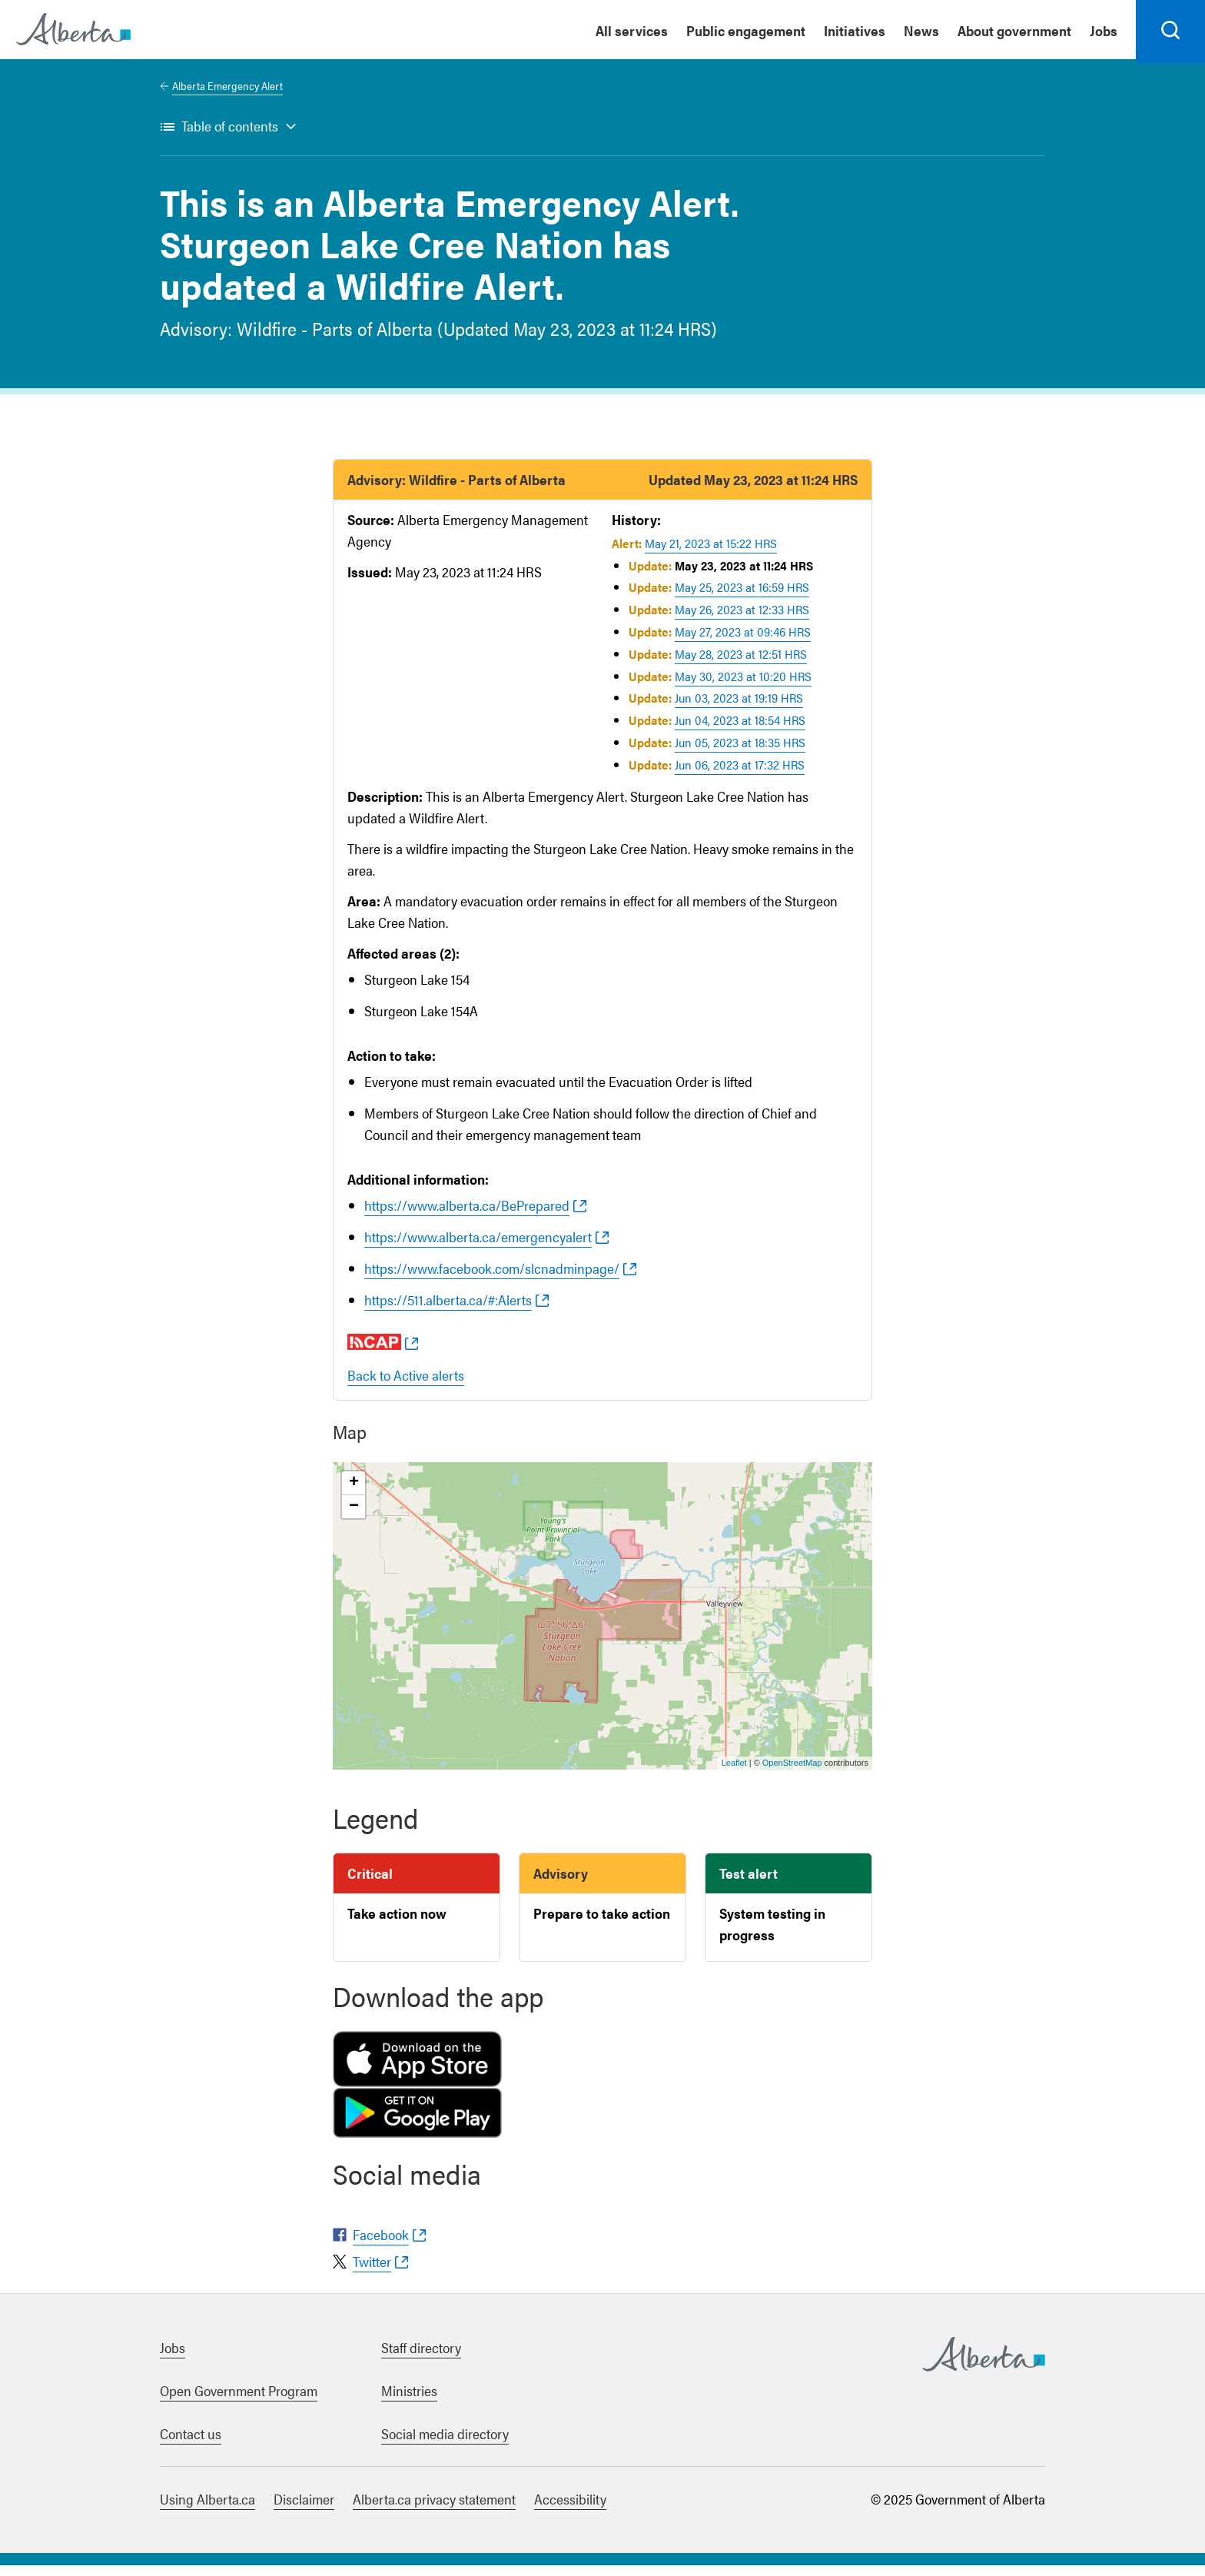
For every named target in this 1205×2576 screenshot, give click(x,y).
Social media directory (445, 2444)
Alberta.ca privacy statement (434, 2509)
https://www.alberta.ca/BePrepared (466, 1215)
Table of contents (229, 135)
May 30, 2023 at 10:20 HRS (743, 686)
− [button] (354, 1516)
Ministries (409, 2401)
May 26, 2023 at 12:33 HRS (742, 619)
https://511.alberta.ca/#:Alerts (448, 1309)
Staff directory (421, 2358)
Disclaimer (304, 2509)
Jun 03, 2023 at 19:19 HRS (739, 708)
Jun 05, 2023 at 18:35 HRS (740, 752)
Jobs (172, 2358)
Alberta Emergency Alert (227, 95)
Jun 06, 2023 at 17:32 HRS (740, 774)
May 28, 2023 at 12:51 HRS (741, 664)
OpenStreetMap (792, 1772)
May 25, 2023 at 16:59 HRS (742, 598)
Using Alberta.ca (207, 2509)
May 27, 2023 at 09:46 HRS (743, 641)
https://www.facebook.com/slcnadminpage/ (491, 1278)
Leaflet (734, 1772)
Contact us (190, 2444)
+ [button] (354, 1492)
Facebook (381, 2245)
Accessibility (570, 2509)
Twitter (372, 2272)
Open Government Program (238, 2401)
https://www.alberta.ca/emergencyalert (478, 1246)
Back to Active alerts (405, 1384)
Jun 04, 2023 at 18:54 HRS (740, 730)
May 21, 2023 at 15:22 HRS (711, 553)
